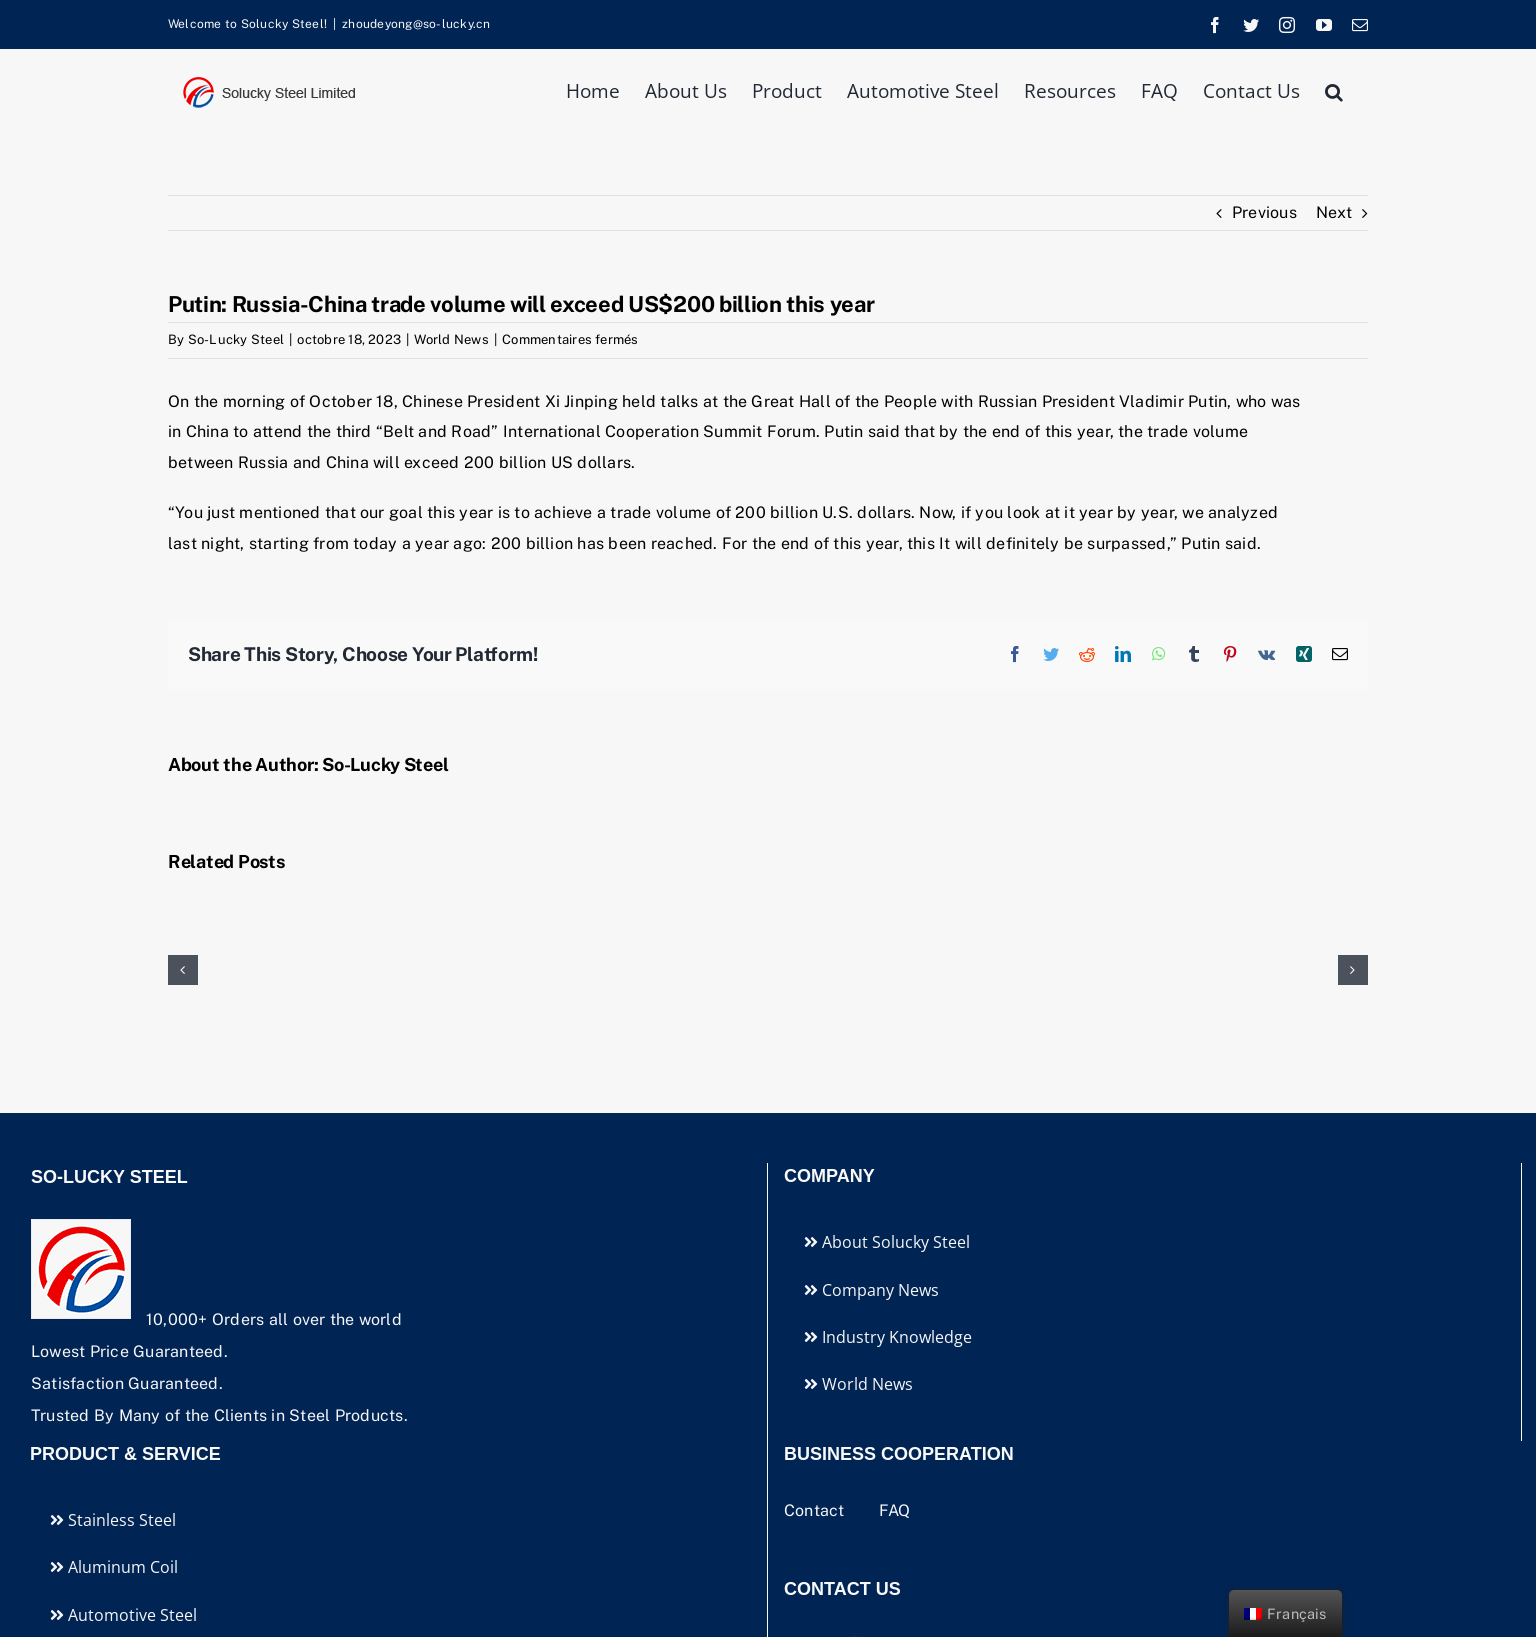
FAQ (895, 1510)
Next (1334, 212)
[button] (1334, 89)
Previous (1264, 212)
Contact (816, 1510)
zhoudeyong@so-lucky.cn (416, 24)
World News (451, 339)
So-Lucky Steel (236, 339)
